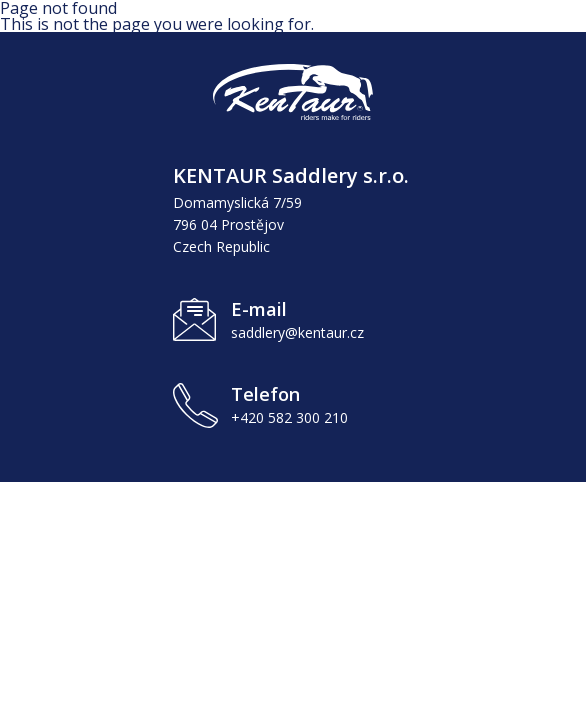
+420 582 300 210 (289, 417)
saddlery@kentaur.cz (297, 332)
